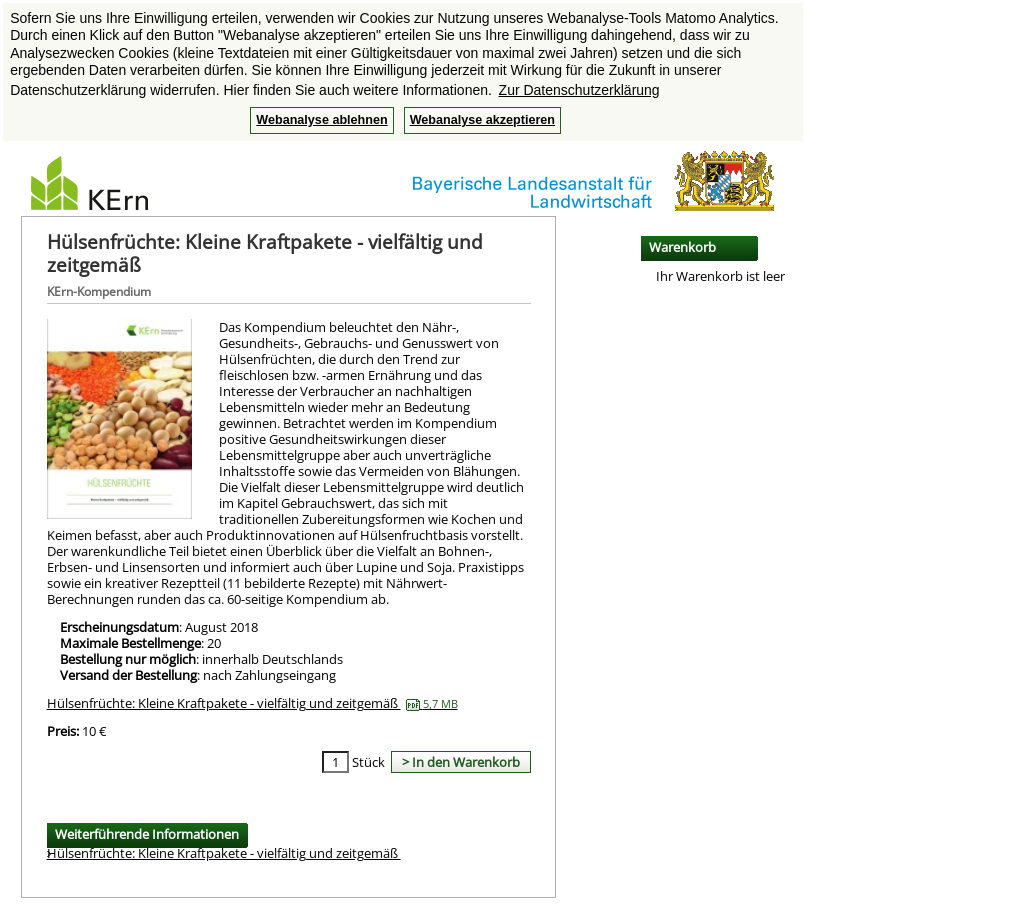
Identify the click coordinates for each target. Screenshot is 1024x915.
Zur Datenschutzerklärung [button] (579, 90)
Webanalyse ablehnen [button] (321, 120)
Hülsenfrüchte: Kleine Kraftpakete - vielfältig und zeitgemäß (252, 703)
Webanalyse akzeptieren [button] (482, 120)
